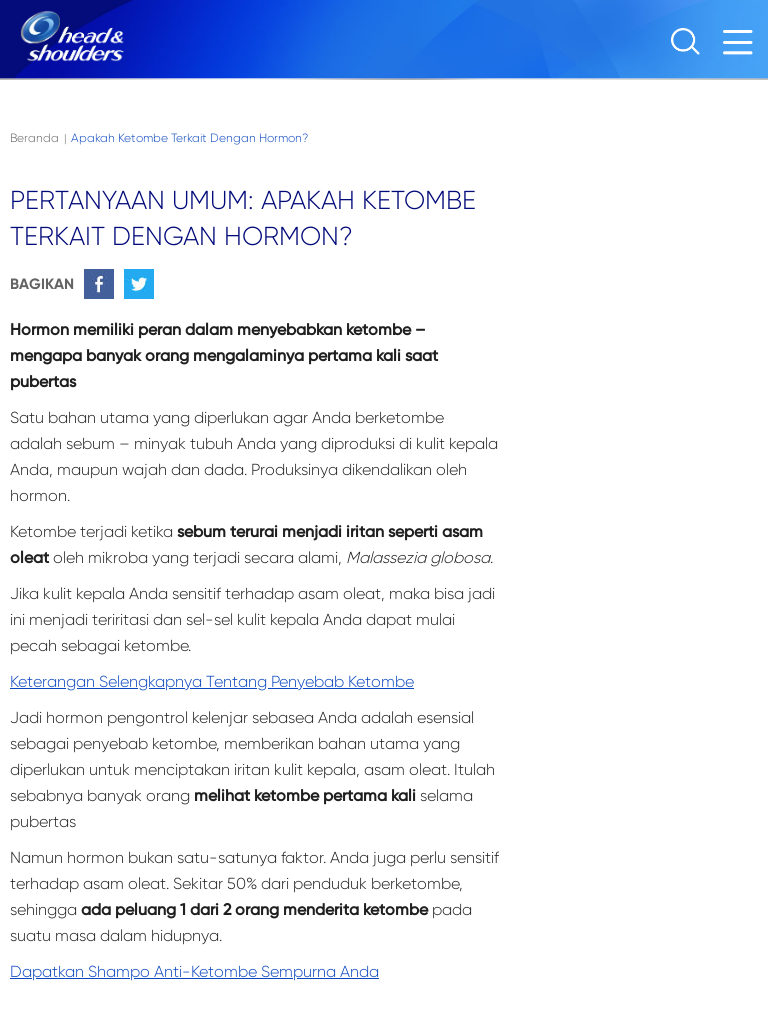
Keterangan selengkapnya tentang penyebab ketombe (212, 681)
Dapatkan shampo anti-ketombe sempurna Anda (194, 971)
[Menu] (743, 47)
